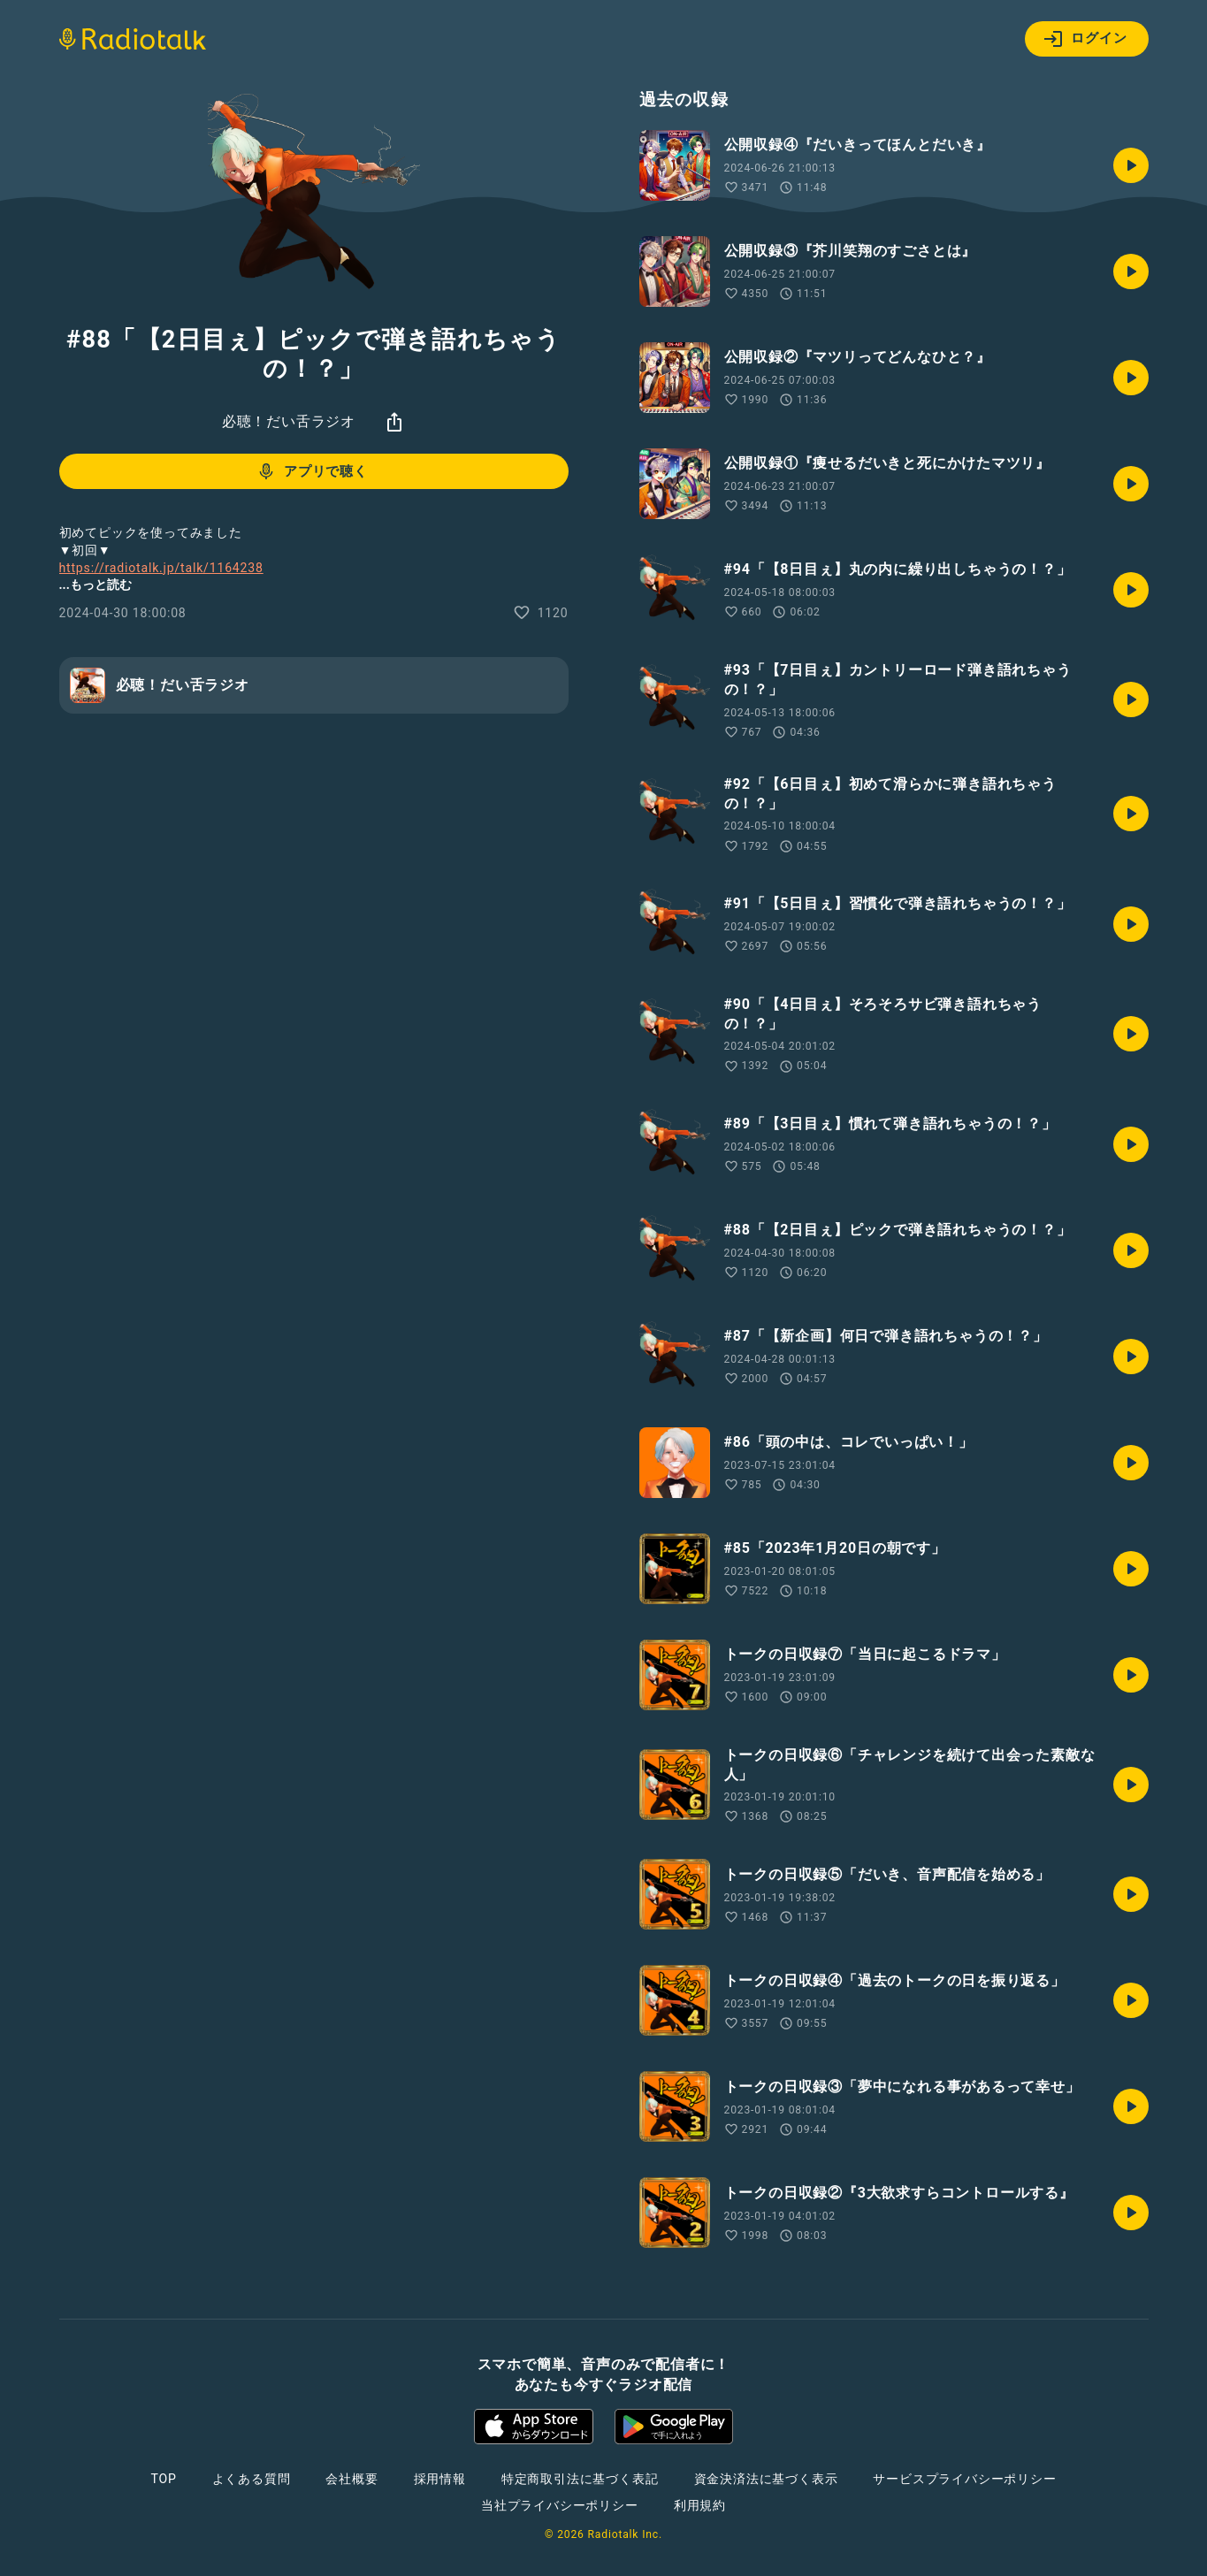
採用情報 (440, 2479)
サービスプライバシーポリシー (964, 2479)
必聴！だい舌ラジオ (288, 421)
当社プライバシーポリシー (559, 2505)
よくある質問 (251, 2479)
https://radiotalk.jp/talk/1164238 (161, 568)
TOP (163, 2479)
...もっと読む (95, 584)
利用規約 (700, 2505)
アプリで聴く (312, 471)
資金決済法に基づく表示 (766, 2479)
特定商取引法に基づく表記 (580, 2479)
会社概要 (351, 2479)
